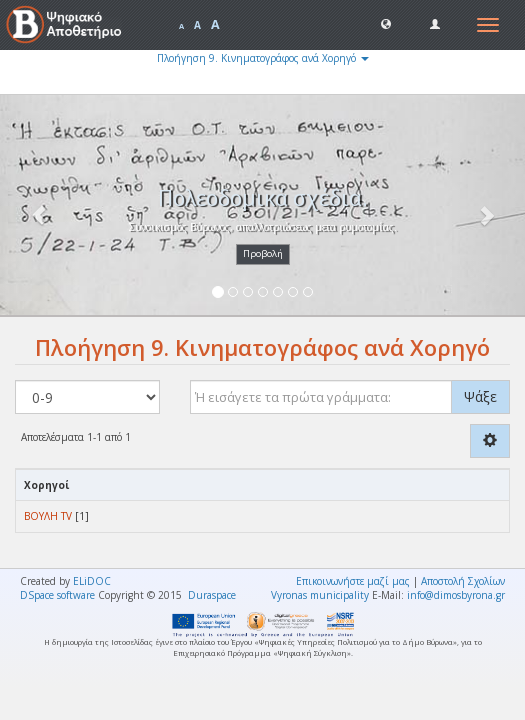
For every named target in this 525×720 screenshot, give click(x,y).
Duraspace (212, 595)
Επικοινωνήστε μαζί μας (353, 581)
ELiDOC (92, 581)
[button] (386, 23)
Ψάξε (480, 396)
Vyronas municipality (320, 595)
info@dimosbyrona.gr (456, 595)
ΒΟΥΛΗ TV (48, 516)
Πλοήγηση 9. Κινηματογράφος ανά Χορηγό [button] (263, 58)
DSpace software (57, 595)
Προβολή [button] (263, 253)
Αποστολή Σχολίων (463, 581)
